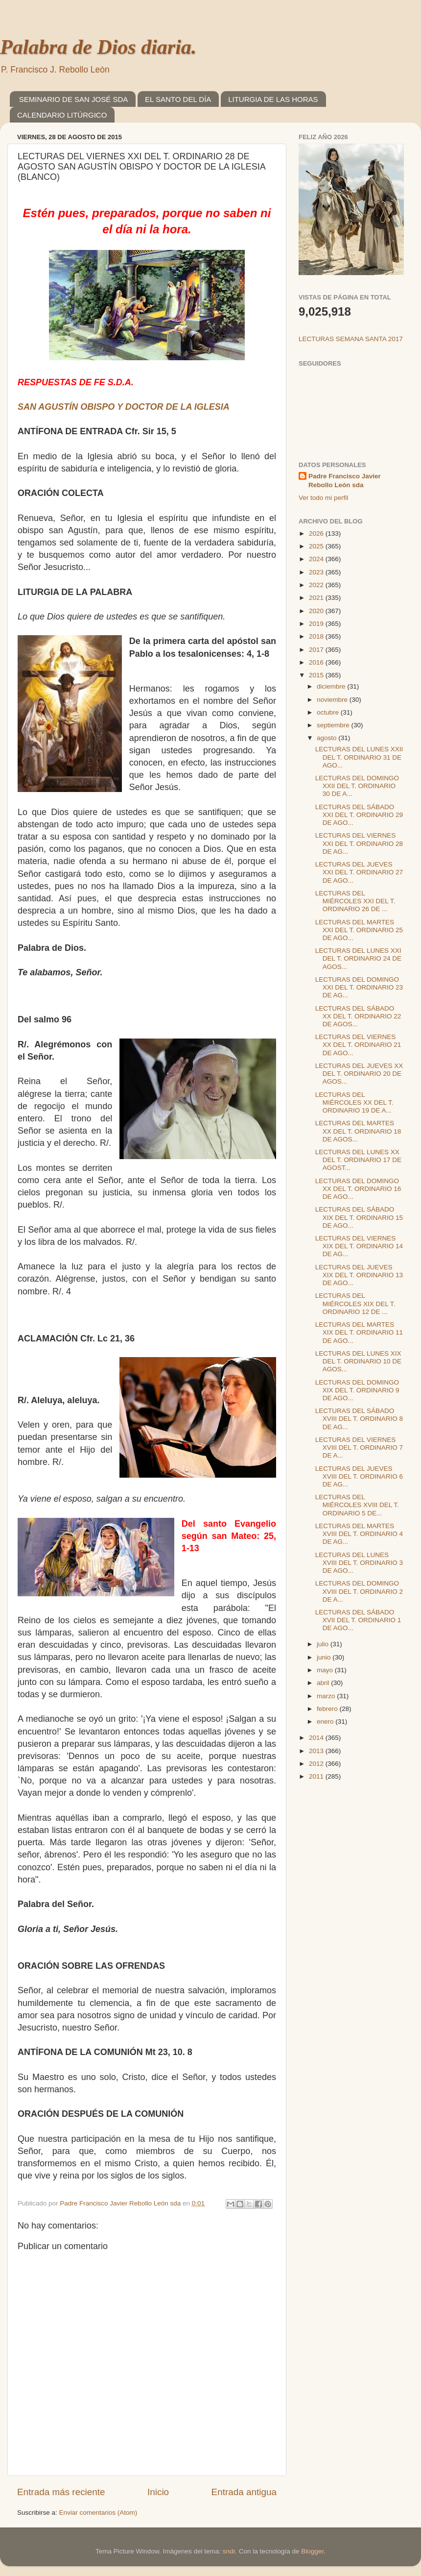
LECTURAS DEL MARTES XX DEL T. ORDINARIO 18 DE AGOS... (358, 1130)
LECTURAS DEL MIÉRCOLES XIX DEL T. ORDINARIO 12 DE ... (355, 1303)
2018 (317, 636)
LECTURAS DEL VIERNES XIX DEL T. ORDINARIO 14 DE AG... (359, 1246)
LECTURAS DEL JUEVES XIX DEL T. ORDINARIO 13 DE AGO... (359, 1275)
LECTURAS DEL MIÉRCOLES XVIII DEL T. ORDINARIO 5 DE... (357, 1504)
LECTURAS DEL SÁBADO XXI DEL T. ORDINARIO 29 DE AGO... (359, 814)
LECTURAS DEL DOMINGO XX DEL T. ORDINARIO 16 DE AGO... (358, 1188)
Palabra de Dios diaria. (98, 47)
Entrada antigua (244, 2492)
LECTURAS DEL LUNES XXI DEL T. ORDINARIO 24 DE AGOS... (358, 958)
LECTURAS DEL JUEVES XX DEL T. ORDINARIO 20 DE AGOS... (359, 1073)
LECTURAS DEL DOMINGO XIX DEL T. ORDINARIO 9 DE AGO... (357, 1390)
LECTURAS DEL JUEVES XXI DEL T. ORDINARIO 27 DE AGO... (359, 872)
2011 (317, 1776)
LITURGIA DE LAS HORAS (273, 99)
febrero (328, 1708)
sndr (229, 2551)
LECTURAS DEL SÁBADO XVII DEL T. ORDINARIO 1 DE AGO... (358, 1620)
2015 (317, 675)
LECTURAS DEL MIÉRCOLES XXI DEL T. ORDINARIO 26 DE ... (355, 901)
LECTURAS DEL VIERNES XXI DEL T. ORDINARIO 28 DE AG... (359, 843)
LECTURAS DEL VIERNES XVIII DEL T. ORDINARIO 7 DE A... (359, 1447)
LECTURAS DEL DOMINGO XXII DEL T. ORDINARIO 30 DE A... (357, 785)
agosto (327, 738)
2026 (317, 533)
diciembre (332, 686)
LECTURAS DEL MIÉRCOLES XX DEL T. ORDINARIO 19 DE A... (354, 1102)
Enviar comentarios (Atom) (98, 2512)
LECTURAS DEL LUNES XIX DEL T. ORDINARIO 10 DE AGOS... (358, 1361)
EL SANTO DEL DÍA (178, 99)
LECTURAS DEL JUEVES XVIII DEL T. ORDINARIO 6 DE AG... (359, 1476)
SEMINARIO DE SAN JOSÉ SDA (73, 99)
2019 (317, 623)
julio (323, 1644)
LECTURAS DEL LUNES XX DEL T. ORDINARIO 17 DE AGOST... (358, 1159)
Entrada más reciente (61, 2492)
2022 (317, 585)
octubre (329, 712)
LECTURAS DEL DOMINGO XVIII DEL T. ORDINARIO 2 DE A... (359, 1591)
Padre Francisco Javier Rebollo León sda (344, 480)
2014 (317, 1737)
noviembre (333, 699)
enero (326, 1721)
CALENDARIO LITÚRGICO (62, 115)
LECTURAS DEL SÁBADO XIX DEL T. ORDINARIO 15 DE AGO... (359, 1217)
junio (324, 1657)
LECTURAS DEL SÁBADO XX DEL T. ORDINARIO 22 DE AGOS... (358, 1016)
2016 (317, 662)
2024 (317, 559)
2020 (317, 611)
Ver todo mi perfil (323, 497)
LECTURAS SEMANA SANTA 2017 (351, 339)
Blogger (312, 2551)
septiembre (334, 725)
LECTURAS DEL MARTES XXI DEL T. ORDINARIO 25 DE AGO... (359, 929)
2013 (317, 1751)
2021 (317, 597)
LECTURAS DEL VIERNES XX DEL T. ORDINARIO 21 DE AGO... (358, 1044)
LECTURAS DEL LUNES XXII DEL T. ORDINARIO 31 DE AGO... (359, 756)
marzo (327, 1696)
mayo (326, 1670)
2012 (317, 1763)
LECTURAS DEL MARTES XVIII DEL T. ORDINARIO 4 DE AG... (359, 1533)
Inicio (158, 2492)
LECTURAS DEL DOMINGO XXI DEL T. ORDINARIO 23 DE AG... (359, 987)
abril (324, 1682)
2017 (317, 649)
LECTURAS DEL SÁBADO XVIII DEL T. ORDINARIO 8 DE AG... (359, 1418)
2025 (317, 546)
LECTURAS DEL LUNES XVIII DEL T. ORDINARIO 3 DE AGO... (359, 1562)
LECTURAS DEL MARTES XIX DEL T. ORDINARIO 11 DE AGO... (359, 1332)
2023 (317, 572)
